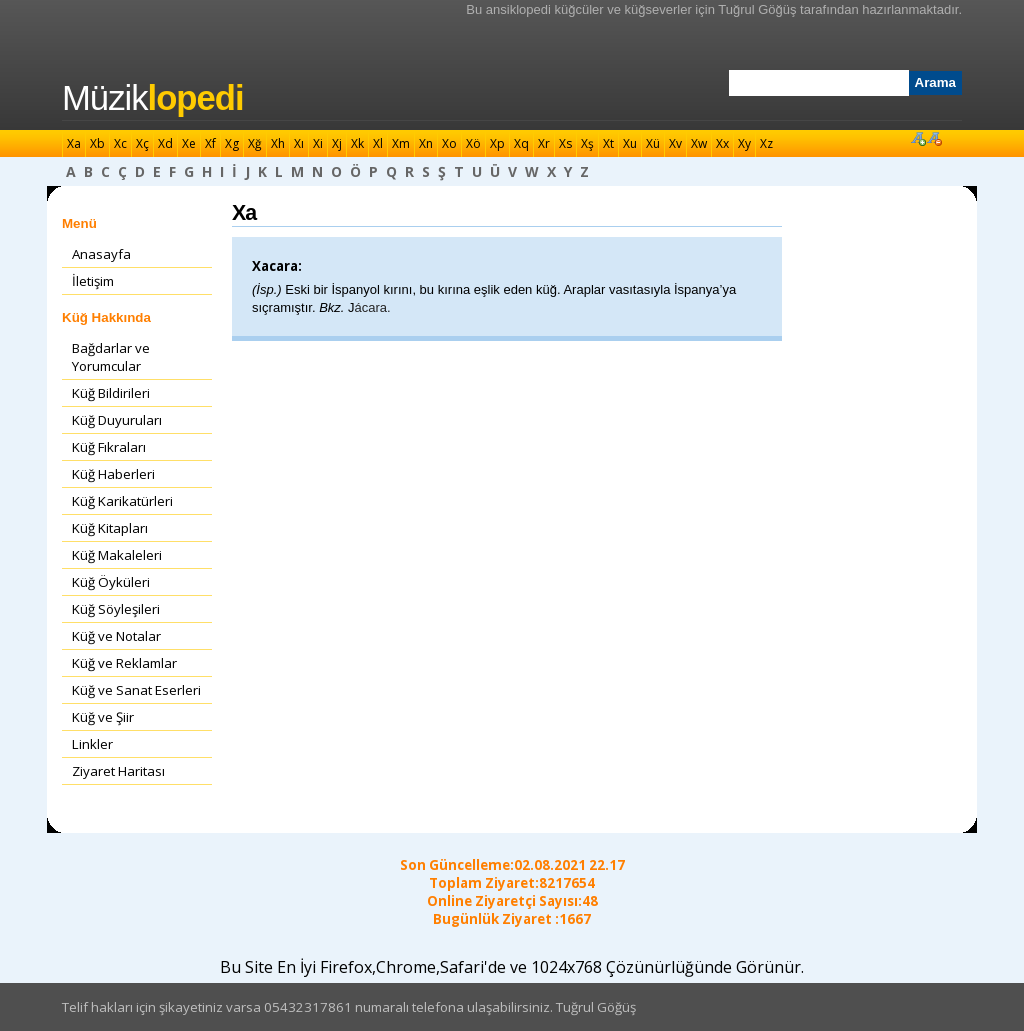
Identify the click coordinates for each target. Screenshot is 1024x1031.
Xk (357, 143)
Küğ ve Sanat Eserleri (136, 690)
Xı (299, 143)
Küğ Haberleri (113, 474)
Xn (426, 143)
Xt (608, 143)
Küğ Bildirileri (111, 393)
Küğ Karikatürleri (122, 501)
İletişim (93, 281)
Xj (337, 143)
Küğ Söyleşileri (116, 609)
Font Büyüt (918, 138)
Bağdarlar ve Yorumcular (111, 357)
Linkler (92, 744)
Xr (544, 143)
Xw (699, 143)
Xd (165, 143)
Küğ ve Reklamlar (124, 663)
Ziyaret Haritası (118, 771)
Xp (497, 143)
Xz (766, 143)
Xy (744, 143)
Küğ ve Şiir (103, 717)
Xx (722, 143)
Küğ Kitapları (110, 528)
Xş (587, 143)
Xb (97, 143)
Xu (630, 143)
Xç (142, 143)
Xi (318, 143)
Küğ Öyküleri (111, 582)
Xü (653, 143)
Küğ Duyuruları (117, 420)
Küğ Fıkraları (109, 447)
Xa (74, 143)
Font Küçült (934, 138)
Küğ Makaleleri (117, 555)
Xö (473, 143)
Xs (565, 143)
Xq (521, 143)
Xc (120, 143)
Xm (401, 143)
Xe (189, 143)
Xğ (255, 143)
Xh (278, 143)
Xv (675, 143)
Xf (210, 143)
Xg (232, 143)
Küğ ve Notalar (116, 636)
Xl (378, 143)
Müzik (153, 98)
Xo (449, 143)
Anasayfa (101, 254)
